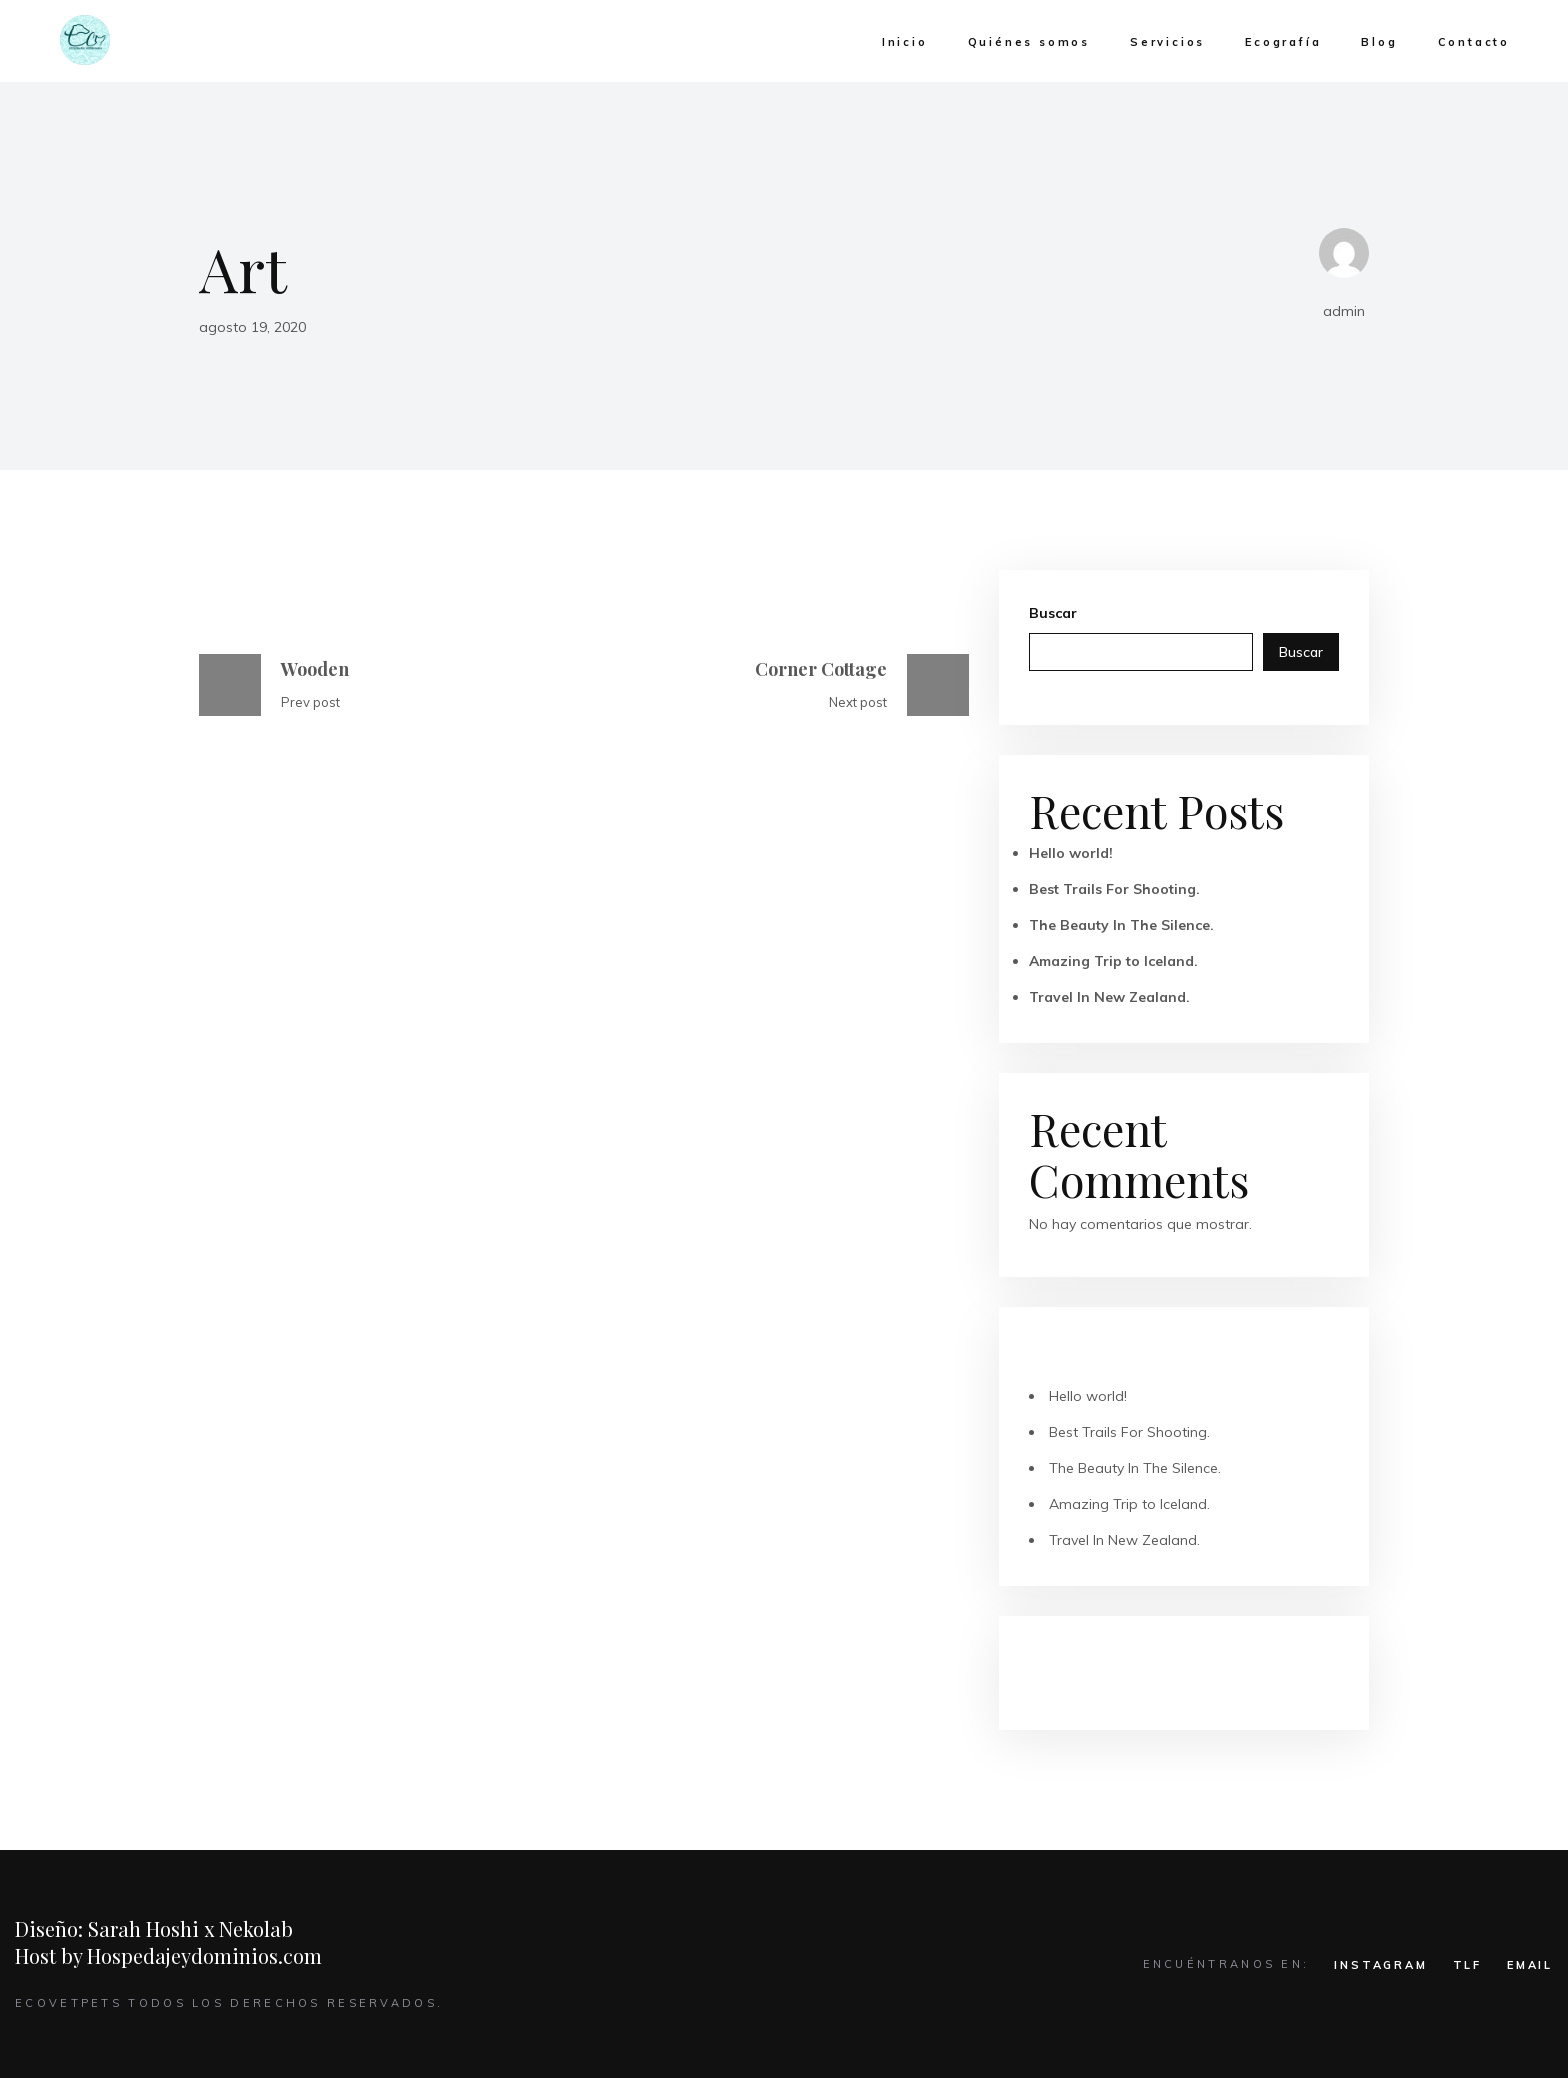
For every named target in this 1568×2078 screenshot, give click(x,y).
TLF (1467, 1965)
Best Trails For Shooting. (1114, 889)
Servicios (1167, 42)
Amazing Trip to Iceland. (1113, 961)
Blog (1379, 42)
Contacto (1474, 42)
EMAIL (1530, 1965)
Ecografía (1283, 42)
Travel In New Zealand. (1109, 997)
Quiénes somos (1029, 42)
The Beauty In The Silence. (1121, 925)
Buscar (1053, 613)
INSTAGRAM (1380, 1965)
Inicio (905, 42)
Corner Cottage (821, 669)
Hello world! (1071, 853)
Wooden (315, 669)
